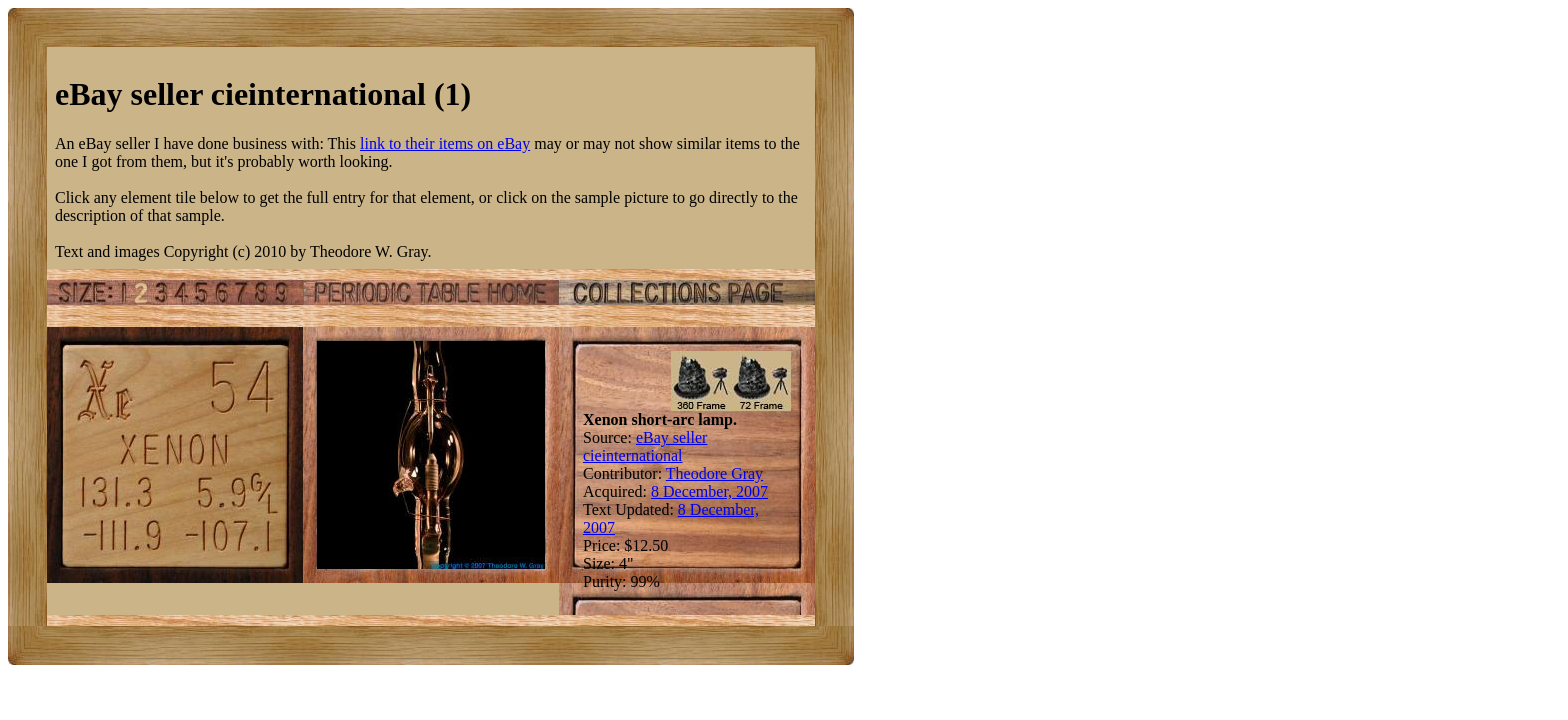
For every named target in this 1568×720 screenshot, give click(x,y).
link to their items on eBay (445, 143)
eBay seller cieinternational (645, 446)
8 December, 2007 (709, 491)
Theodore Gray (714, 473)
